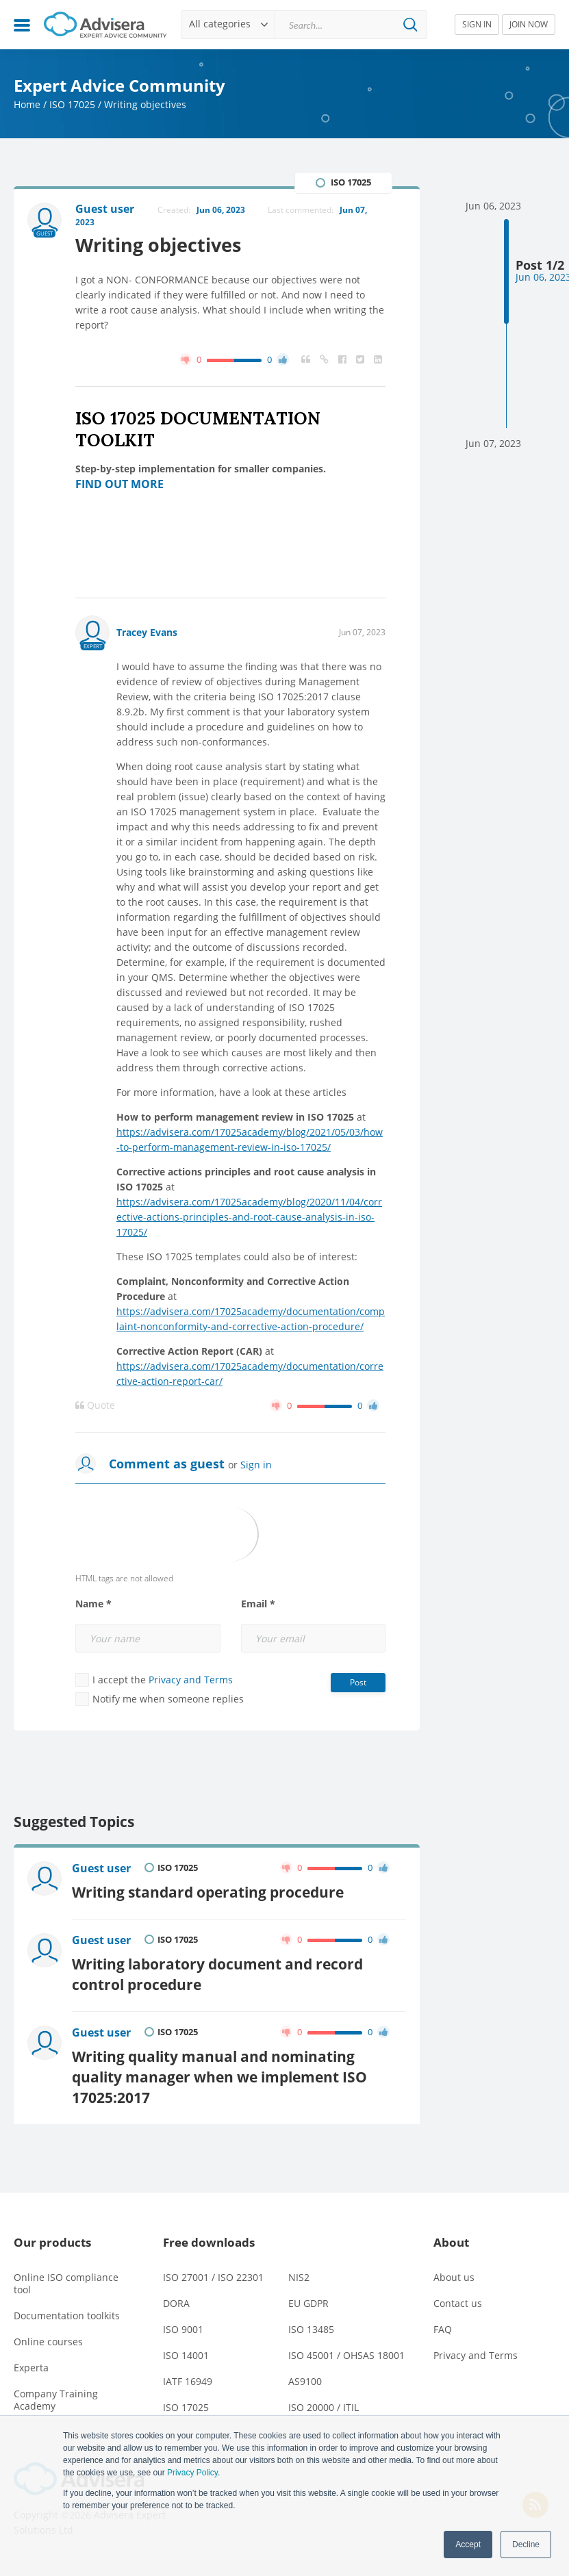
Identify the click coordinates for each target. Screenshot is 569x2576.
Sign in (256, 1464)
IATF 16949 (187, 2381)
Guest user (101, 1868)
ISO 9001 (183, 2329)
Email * (258, 1604)
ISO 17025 (72, 104)
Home (27, 104)
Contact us (457, 2303)
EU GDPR (308, 2303)
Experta (31, 2367)
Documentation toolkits (67, 2315)
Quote (95, 1405)
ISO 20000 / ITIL (323, 2407)
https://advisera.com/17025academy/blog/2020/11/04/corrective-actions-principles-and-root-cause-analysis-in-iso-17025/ (249, 1216)
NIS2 (298, 2277)
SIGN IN (477, 24)
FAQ (442, 2329)
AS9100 (305, 2381)
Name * (93, 1604)
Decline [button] (526, 2544)
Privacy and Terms (191, 1679)
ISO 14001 (186, 2355)
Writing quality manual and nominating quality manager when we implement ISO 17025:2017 (219, 2076)
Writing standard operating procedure (208, 1892)
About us (454, 2277)
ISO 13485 (311, 2329)
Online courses (48, 2341)
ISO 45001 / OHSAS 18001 (346, 2355)
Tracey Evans (146, 632)
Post (358, 1682)
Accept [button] (468, 2544)
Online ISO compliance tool (66, 2283)
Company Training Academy (56, 2399)
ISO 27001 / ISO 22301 (213, 2277)
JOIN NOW (528, 24)
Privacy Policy (192, 2472)
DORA (176, 2303)
